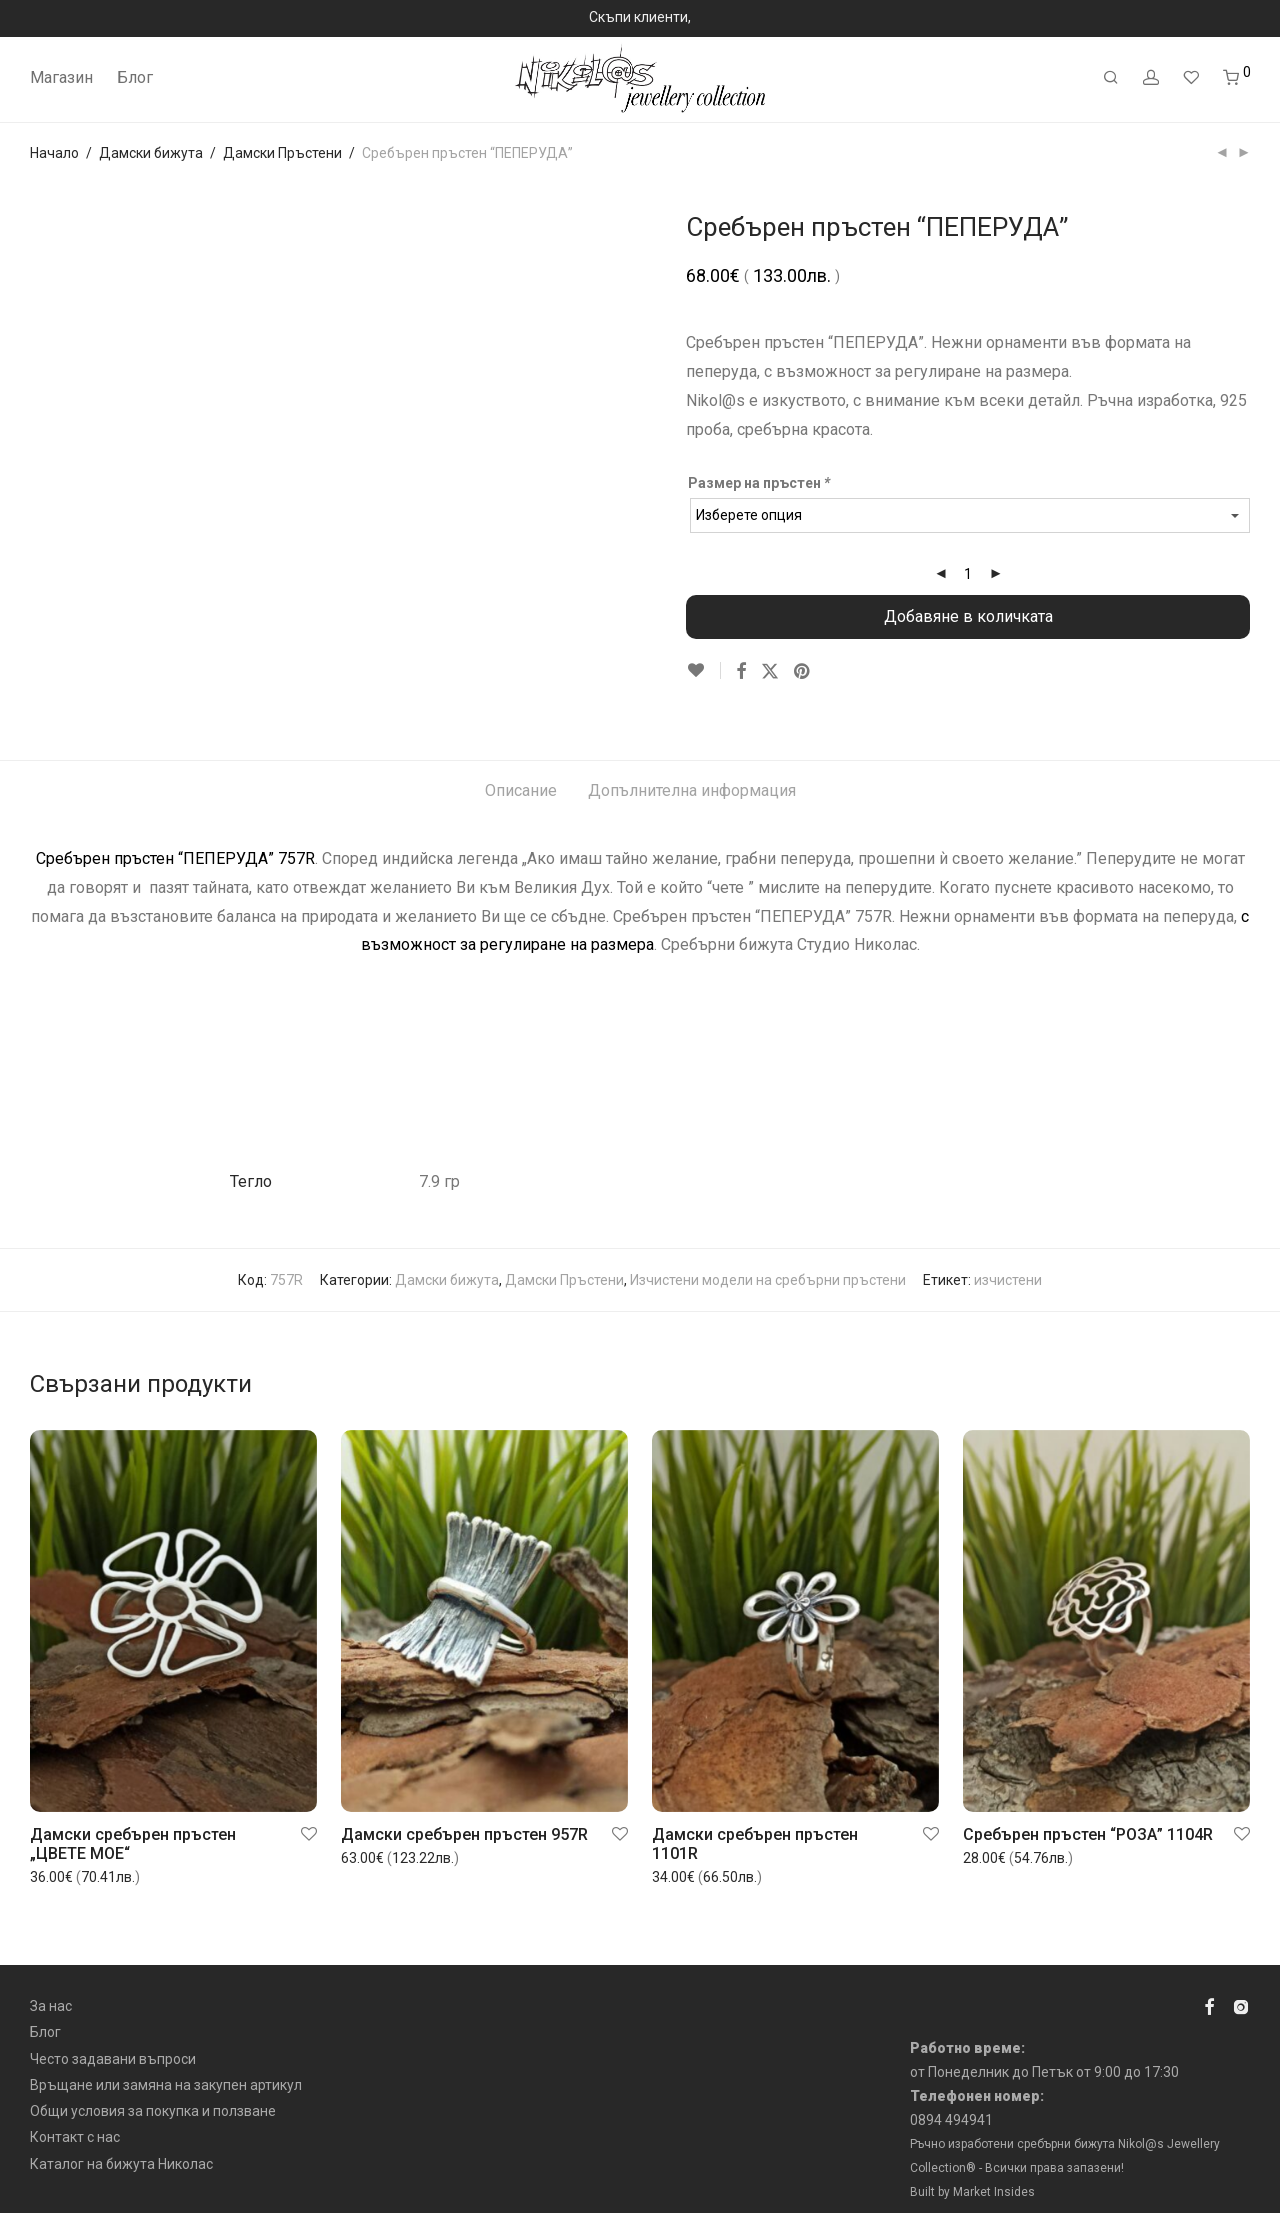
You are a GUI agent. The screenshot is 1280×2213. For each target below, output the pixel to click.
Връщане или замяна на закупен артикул (166, 2064)
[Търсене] (1111, 78)
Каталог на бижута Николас (121, 2143)
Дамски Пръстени (282, 153)
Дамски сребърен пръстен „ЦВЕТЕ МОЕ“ (133, 1823)
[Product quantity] (968, 574)
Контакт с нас (75, 2116)
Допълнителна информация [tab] (692, 769)
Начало (54, 153)
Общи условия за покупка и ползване (153, 2090)
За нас (51, 1985)
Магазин (61, 77)
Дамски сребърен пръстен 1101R (755, 1823)
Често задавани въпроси (113, 2037)
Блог (135, 77)
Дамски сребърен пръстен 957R (464, 1813)
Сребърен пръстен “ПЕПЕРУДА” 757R (175, 837)
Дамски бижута (151, 153)
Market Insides (994, 2170)
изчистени (1008, 1259)
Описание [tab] (521, 769)
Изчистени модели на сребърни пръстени (768, 1259)
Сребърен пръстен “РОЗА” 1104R (1088, 1813)
